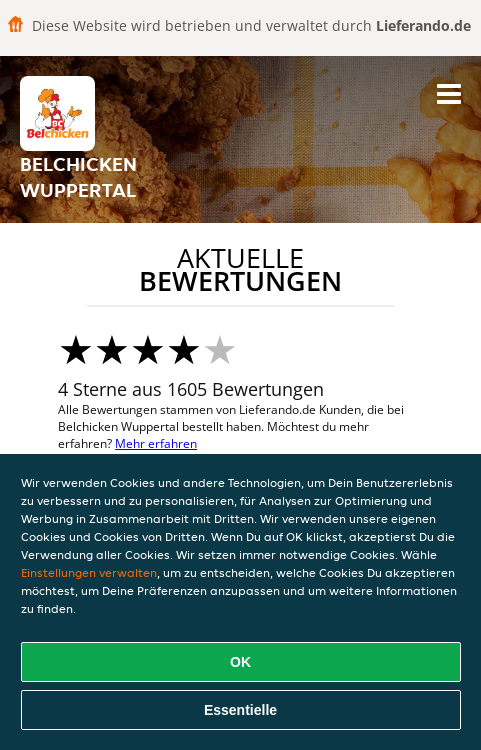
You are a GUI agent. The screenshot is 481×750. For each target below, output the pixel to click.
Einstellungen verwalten (89, 572)
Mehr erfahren (156, 443)
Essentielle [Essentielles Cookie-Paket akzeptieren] (240, 710)
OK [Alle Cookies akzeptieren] (240, 662)
